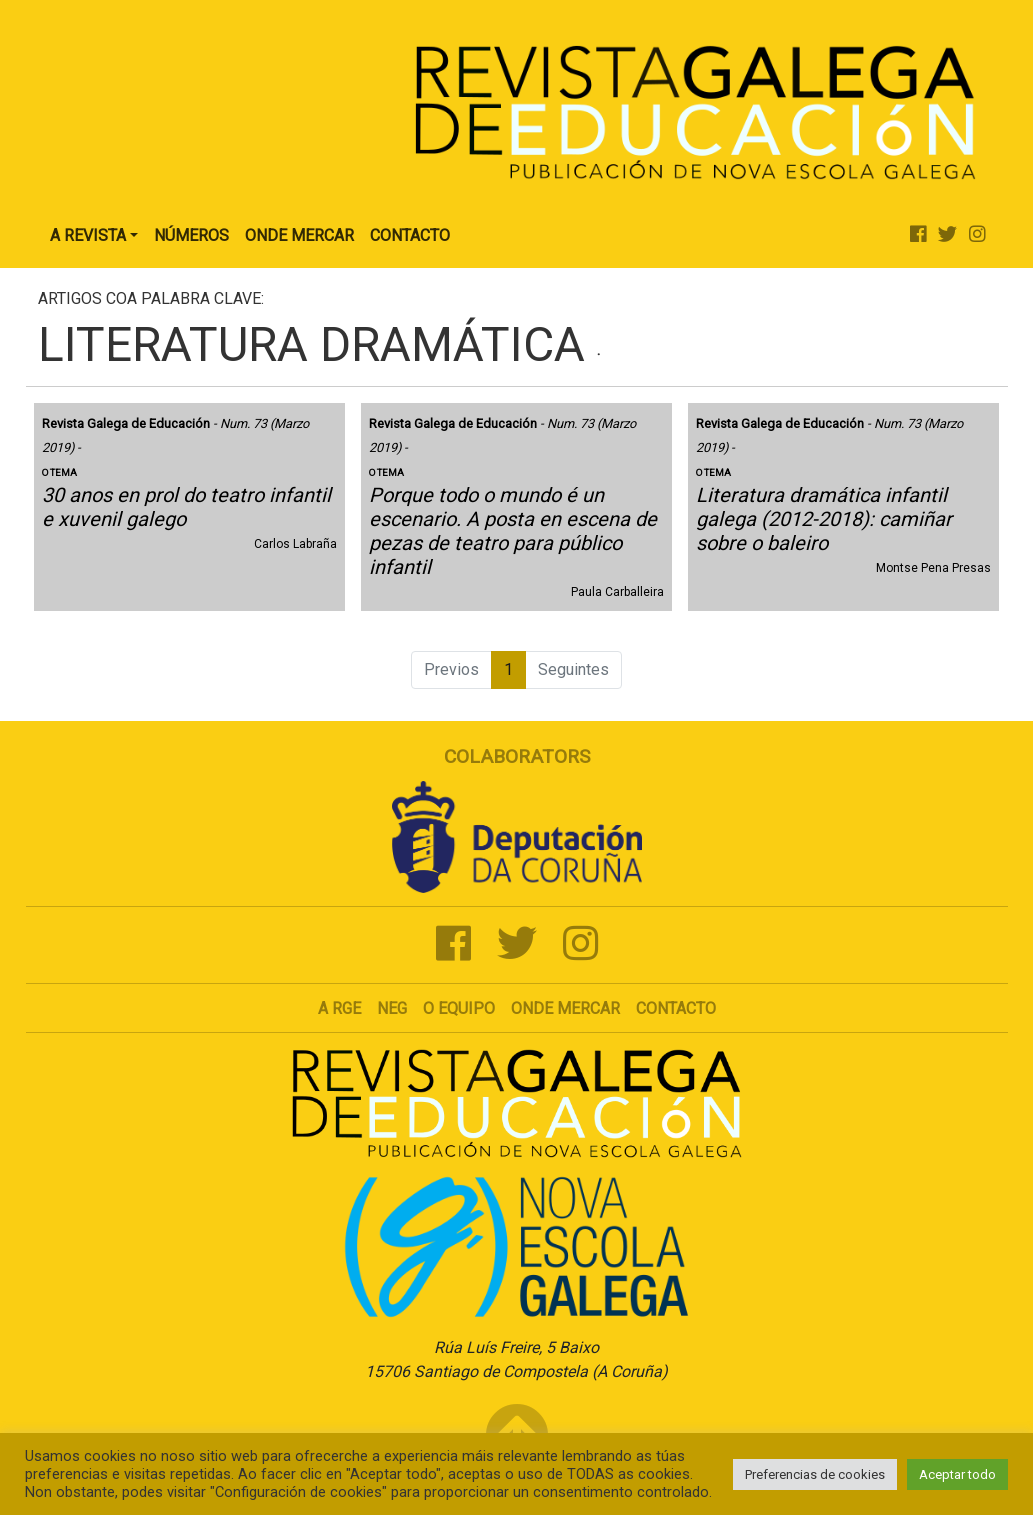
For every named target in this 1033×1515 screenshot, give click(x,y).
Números (191, 235)
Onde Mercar (299, 235)
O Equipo (459, 1008)
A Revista (88, 235)
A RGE (339, 1008)
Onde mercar (565, 1008)
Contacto (410, 235)
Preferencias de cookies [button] (815, 1474)
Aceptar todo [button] (957, 1474)
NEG (392, 1008)
